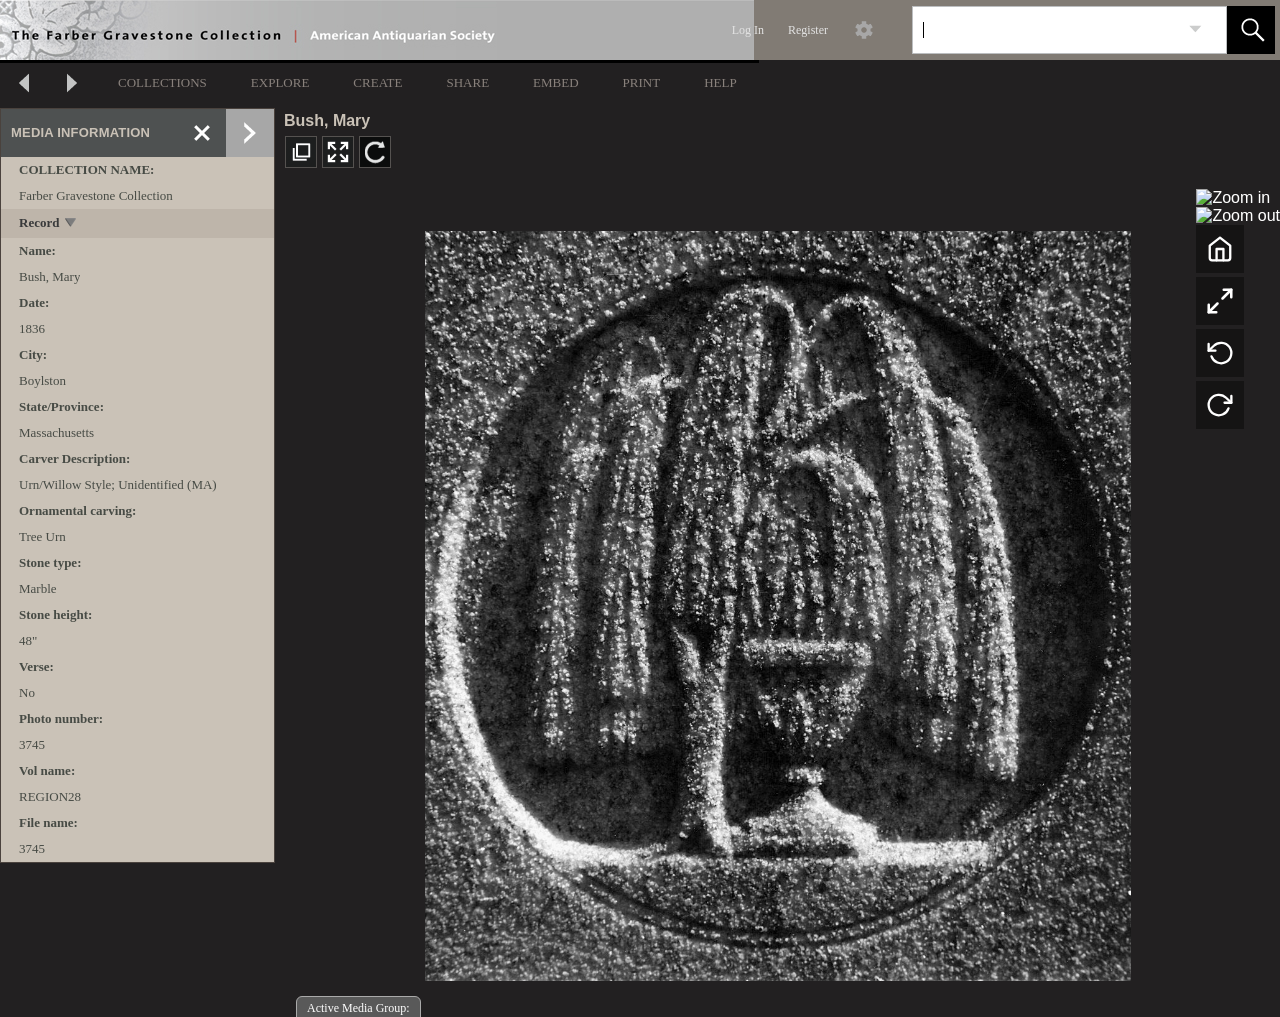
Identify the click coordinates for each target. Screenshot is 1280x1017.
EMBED (556, 82)
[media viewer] (777, 600)
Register (808, 30)
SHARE (467, 82)
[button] (1251, 30)
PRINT (642, 82)
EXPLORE (280, 82)
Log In (748, 30)
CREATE (377, 82)
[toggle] (71, 224)
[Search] (1046, 30)
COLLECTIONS (162, 82)
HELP (720, 82)
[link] (1195, 29)
